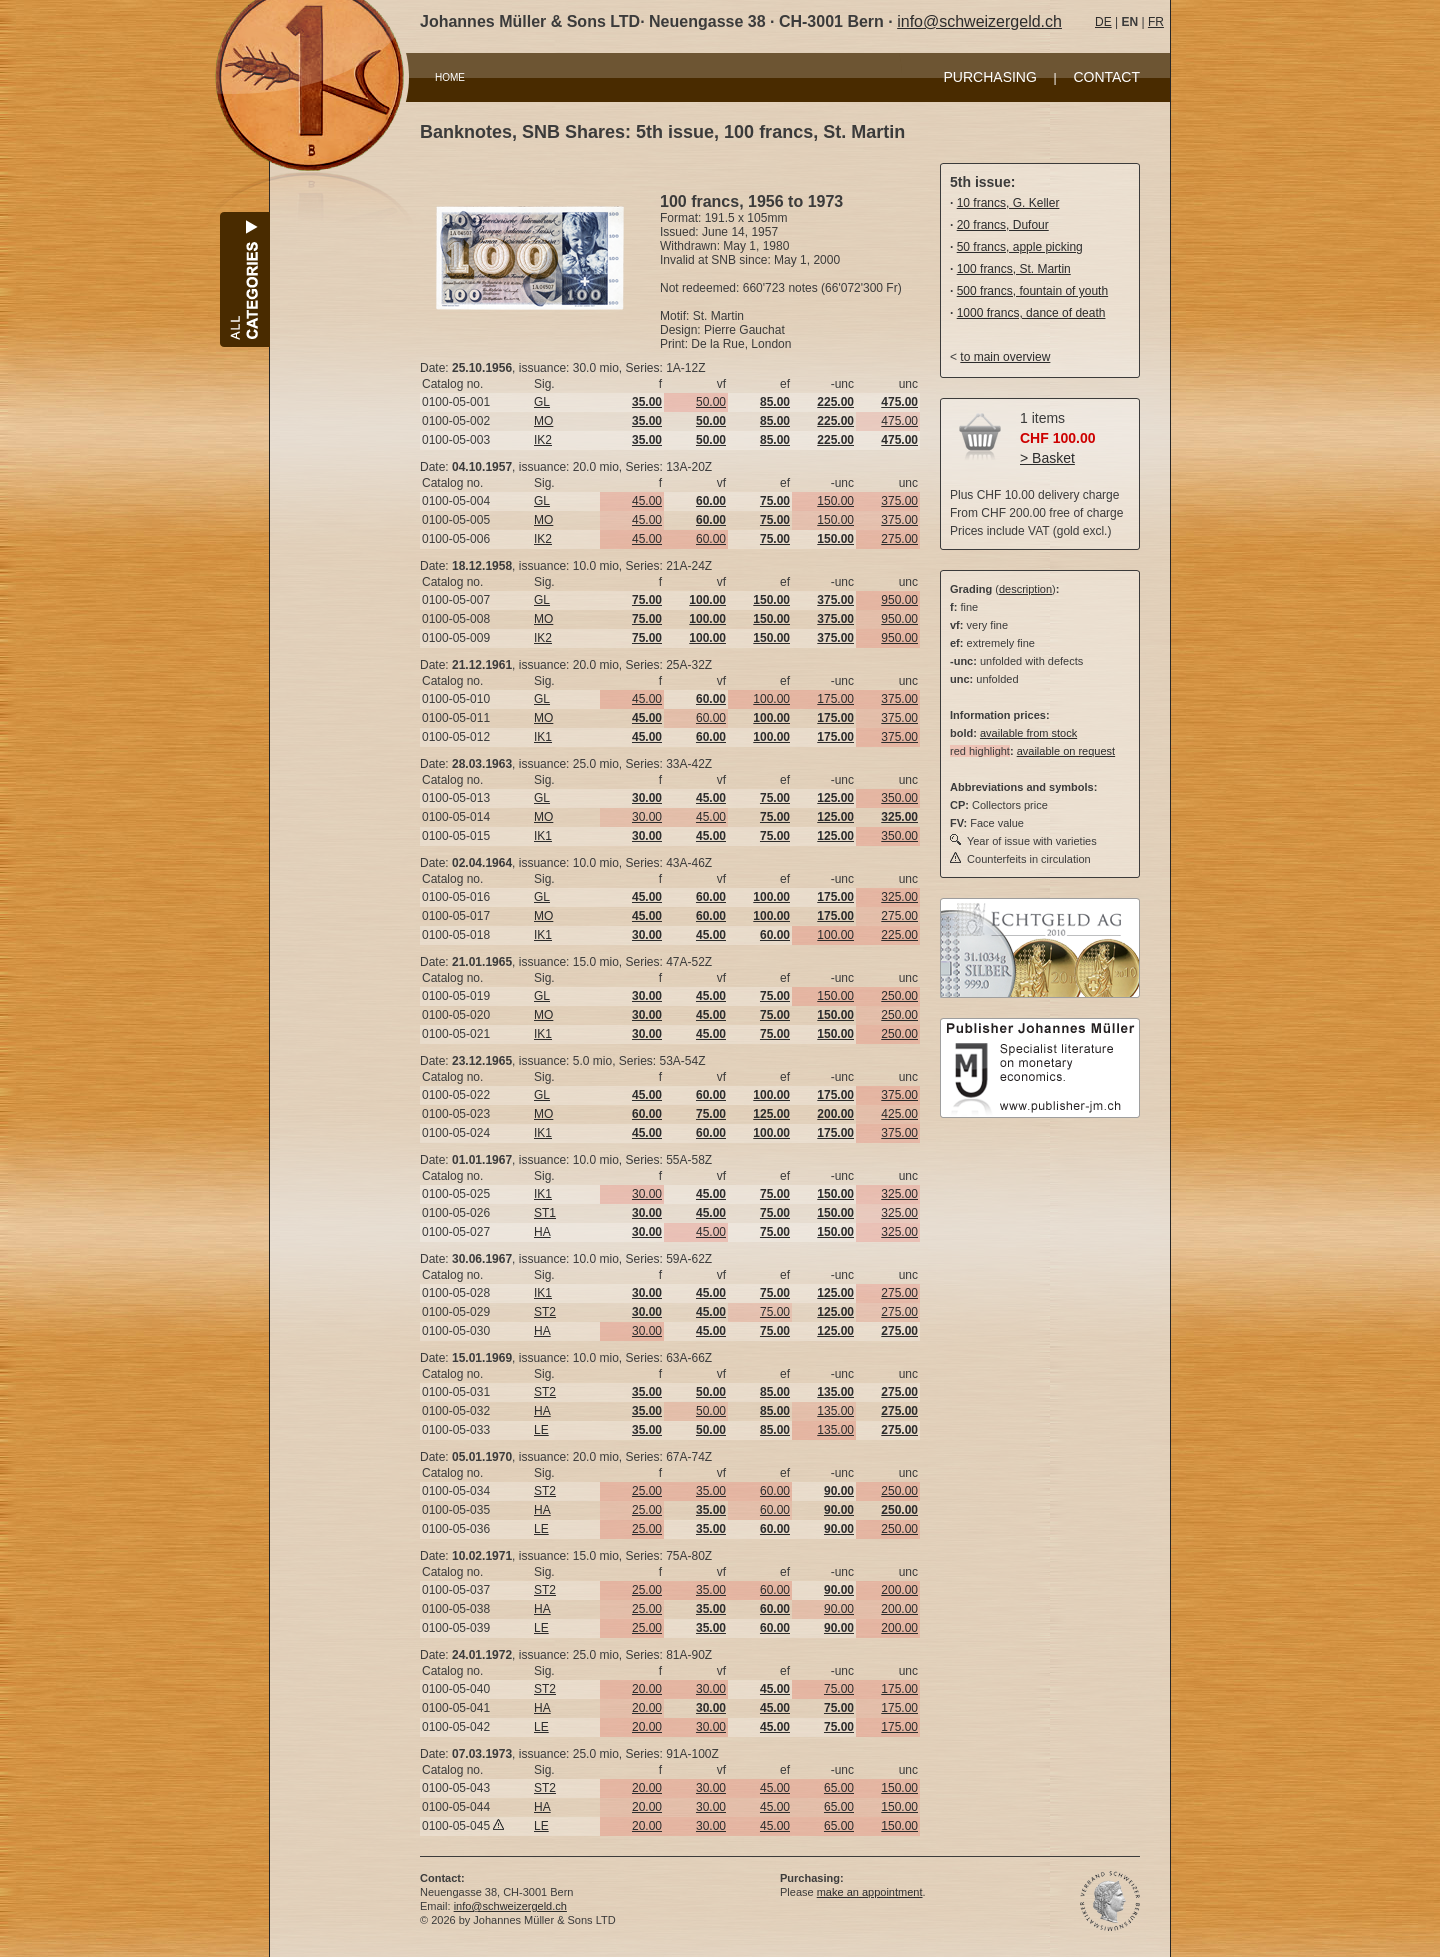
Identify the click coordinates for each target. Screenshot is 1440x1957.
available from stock (1028, 733)
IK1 (543, 737)
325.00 (899, 897)
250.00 (899, 996)
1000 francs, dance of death (1031, 313)
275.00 (899, 539)
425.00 (899, 1114)
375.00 (899, 501)
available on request (1066, 751)
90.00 (839, 1609)
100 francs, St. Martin (1014, 269)
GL (542, 402)
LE (541, 1430)
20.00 (647, 1689)
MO (543, 421)
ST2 (545, 1312)
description (1025, 589)
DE (1103, 22)
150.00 (835, 501)
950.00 (899, 600)
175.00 (835, 699)
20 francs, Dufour (1003, 225)
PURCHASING (990, 77)
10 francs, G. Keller (1008, 203)
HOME (450, 77)
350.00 (899, 798)
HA (542, 1232)
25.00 (647, 1491)
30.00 (647, 817)
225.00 (899, 935)
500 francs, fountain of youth (1032, 291)
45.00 (647, 501)
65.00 (839, 1788)
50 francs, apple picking (1020, 247)
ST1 (545, 1213)
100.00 (771, 699)
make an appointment (870, 1892)
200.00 (899, 1590)
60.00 (711, 539)
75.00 (775, 1312)
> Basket (1047, 458)
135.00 (835, 1411)
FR (1156, 22)
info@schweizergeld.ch (979, 21)
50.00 (711, 402)
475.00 (899, 421)
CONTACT (1106, 77)
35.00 (711, 1491)
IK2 (543, 440)
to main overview (1005, 357)
